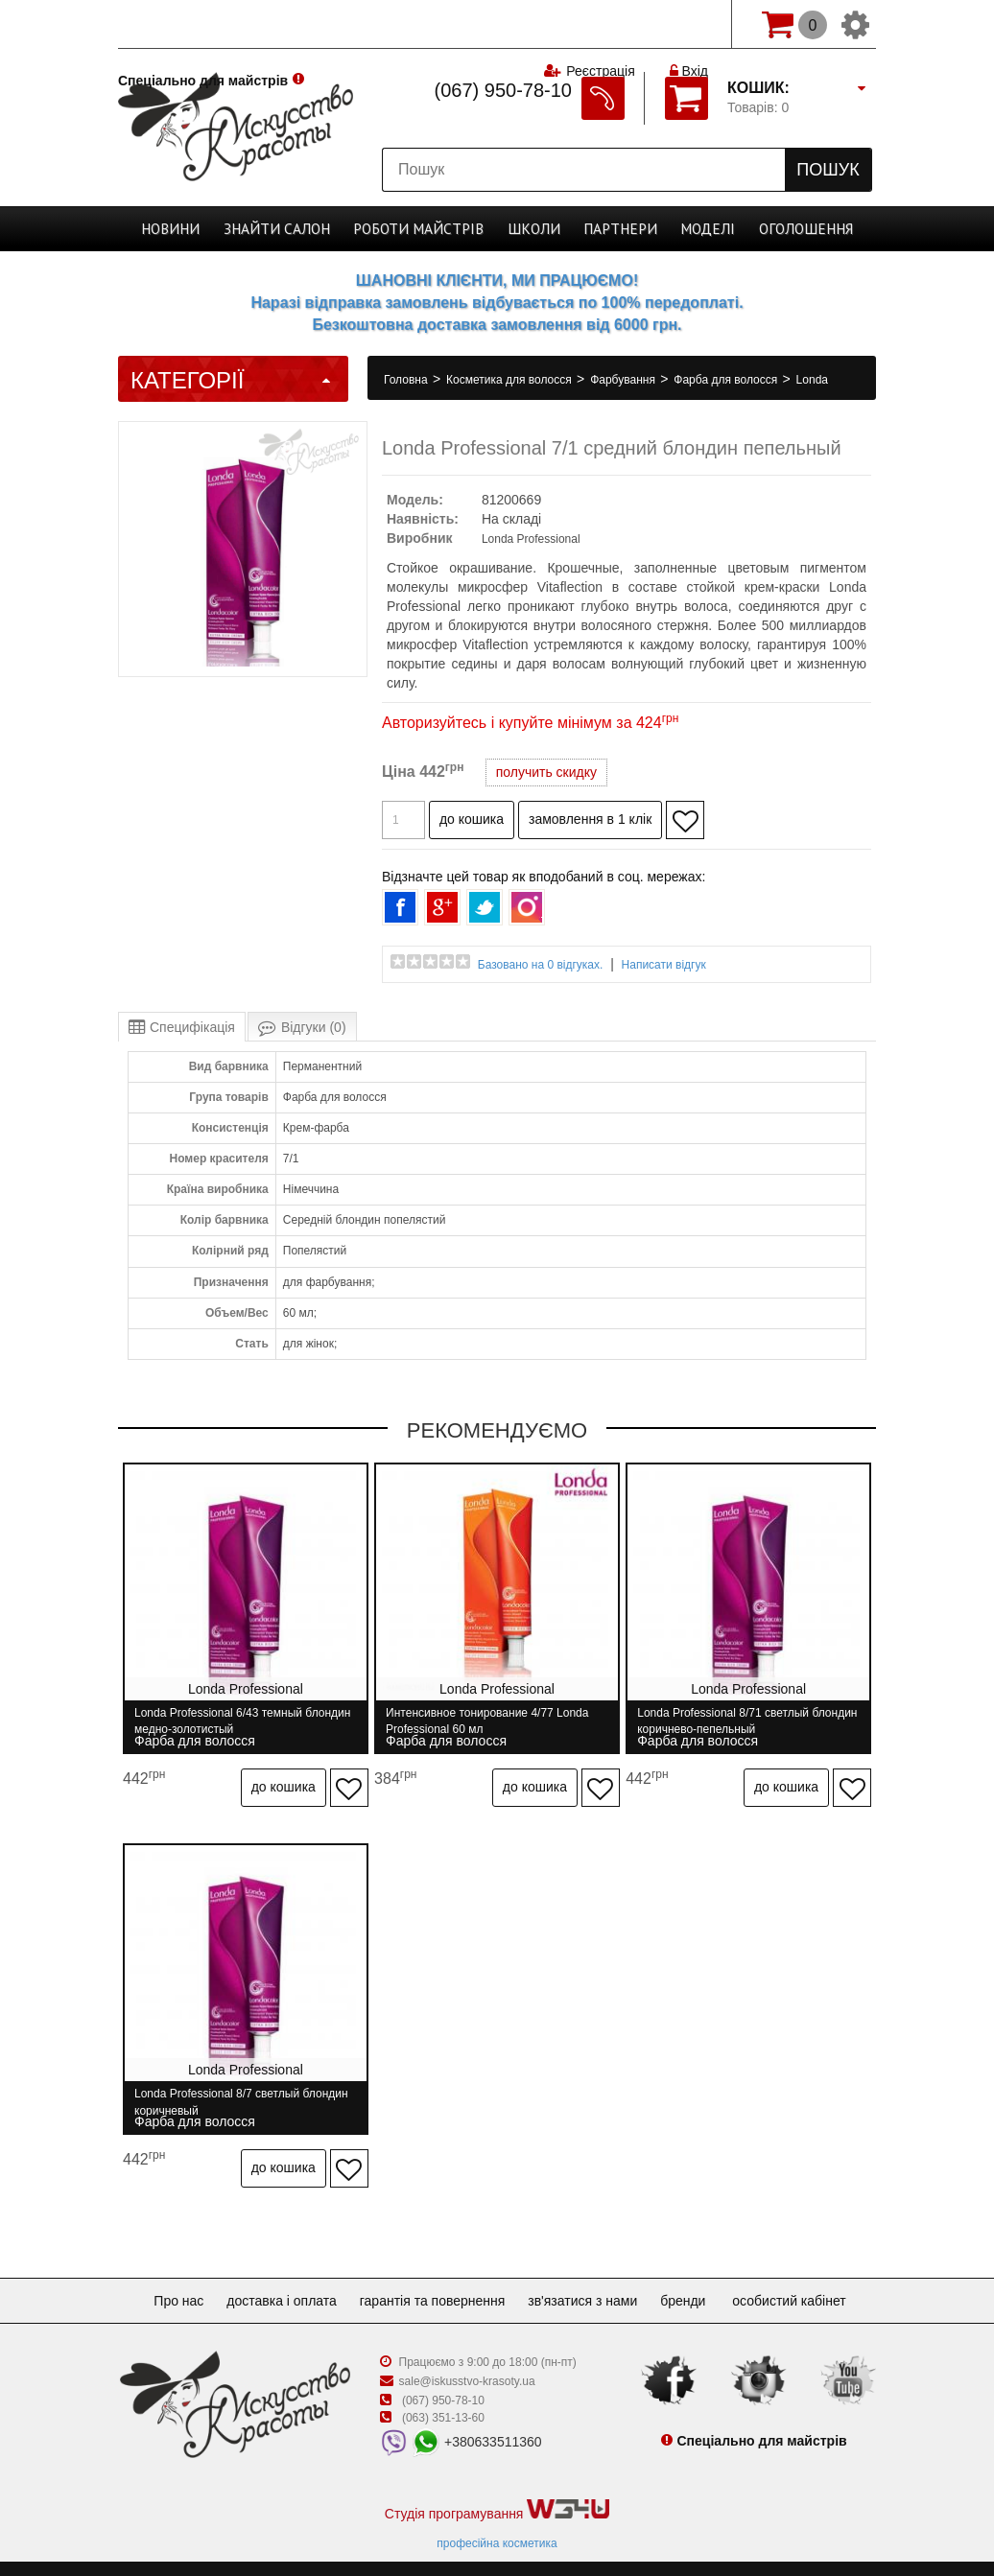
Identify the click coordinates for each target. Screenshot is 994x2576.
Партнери (609, 229)
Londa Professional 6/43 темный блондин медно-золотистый (218, 1721)
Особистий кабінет (807, 2276)
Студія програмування (497, 2486)
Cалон (289, 229)
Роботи (422, 229)
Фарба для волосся (727, 379)
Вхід (689, 24)
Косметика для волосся (510, 379)
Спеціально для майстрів (203, 22)
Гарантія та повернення (433, 2276)
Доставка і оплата (274, 2276)
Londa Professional (531, 539)
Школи (530, 229)
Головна (407, 379)
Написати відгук (664, 965)
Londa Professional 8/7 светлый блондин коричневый (216, 2090)
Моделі (692, 229)
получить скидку (546, 772)
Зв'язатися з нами (590, 2276)
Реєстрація (599, 24)
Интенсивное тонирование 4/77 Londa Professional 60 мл (492, 1721)
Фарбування (624, 379)
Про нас (163, 2276)
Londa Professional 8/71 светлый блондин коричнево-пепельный (733, 1721)
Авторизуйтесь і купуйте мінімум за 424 (530, 722)
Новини (191, 229)
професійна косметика (496, 2519)
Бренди (698, 2276)
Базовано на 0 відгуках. (541, 965)
